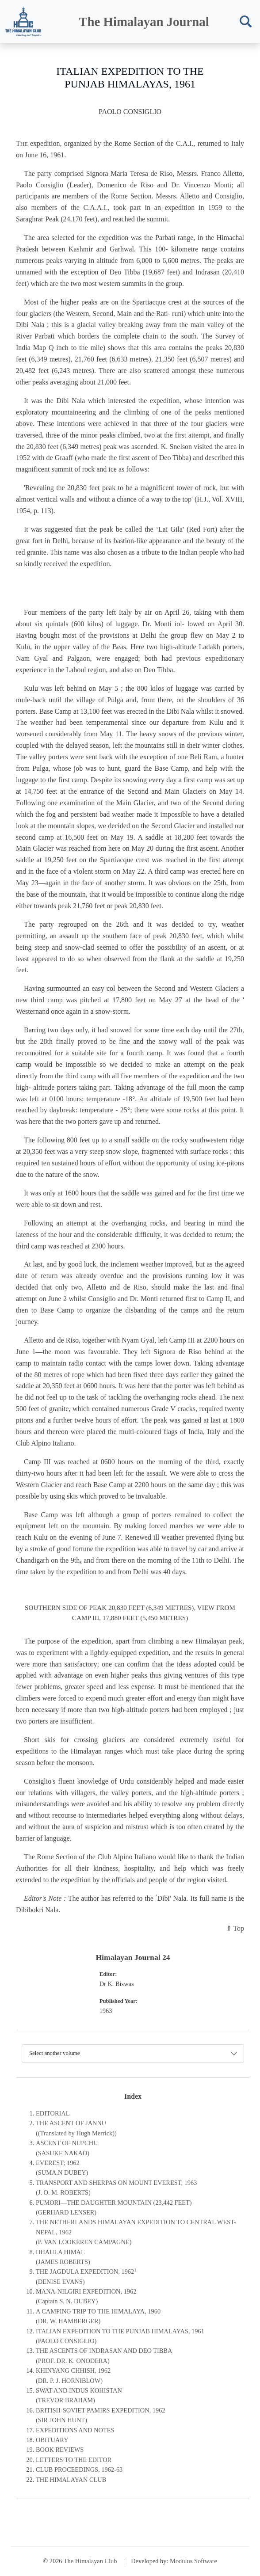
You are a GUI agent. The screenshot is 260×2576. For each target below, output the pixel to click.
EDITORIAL (52, 2113)
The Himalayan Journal (144, 22)
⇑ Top (235, 1928)
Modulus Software (193, 2561)
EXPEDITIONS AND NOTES (75, 2430)
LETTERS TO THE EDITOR (73, 2459)
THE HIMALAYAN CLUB (71, 2479)
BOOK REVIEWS (60, 2449)
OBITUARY (52, 2439)
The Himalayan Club (90, 2561)
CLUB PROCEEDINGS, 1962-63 (79, 2469)
